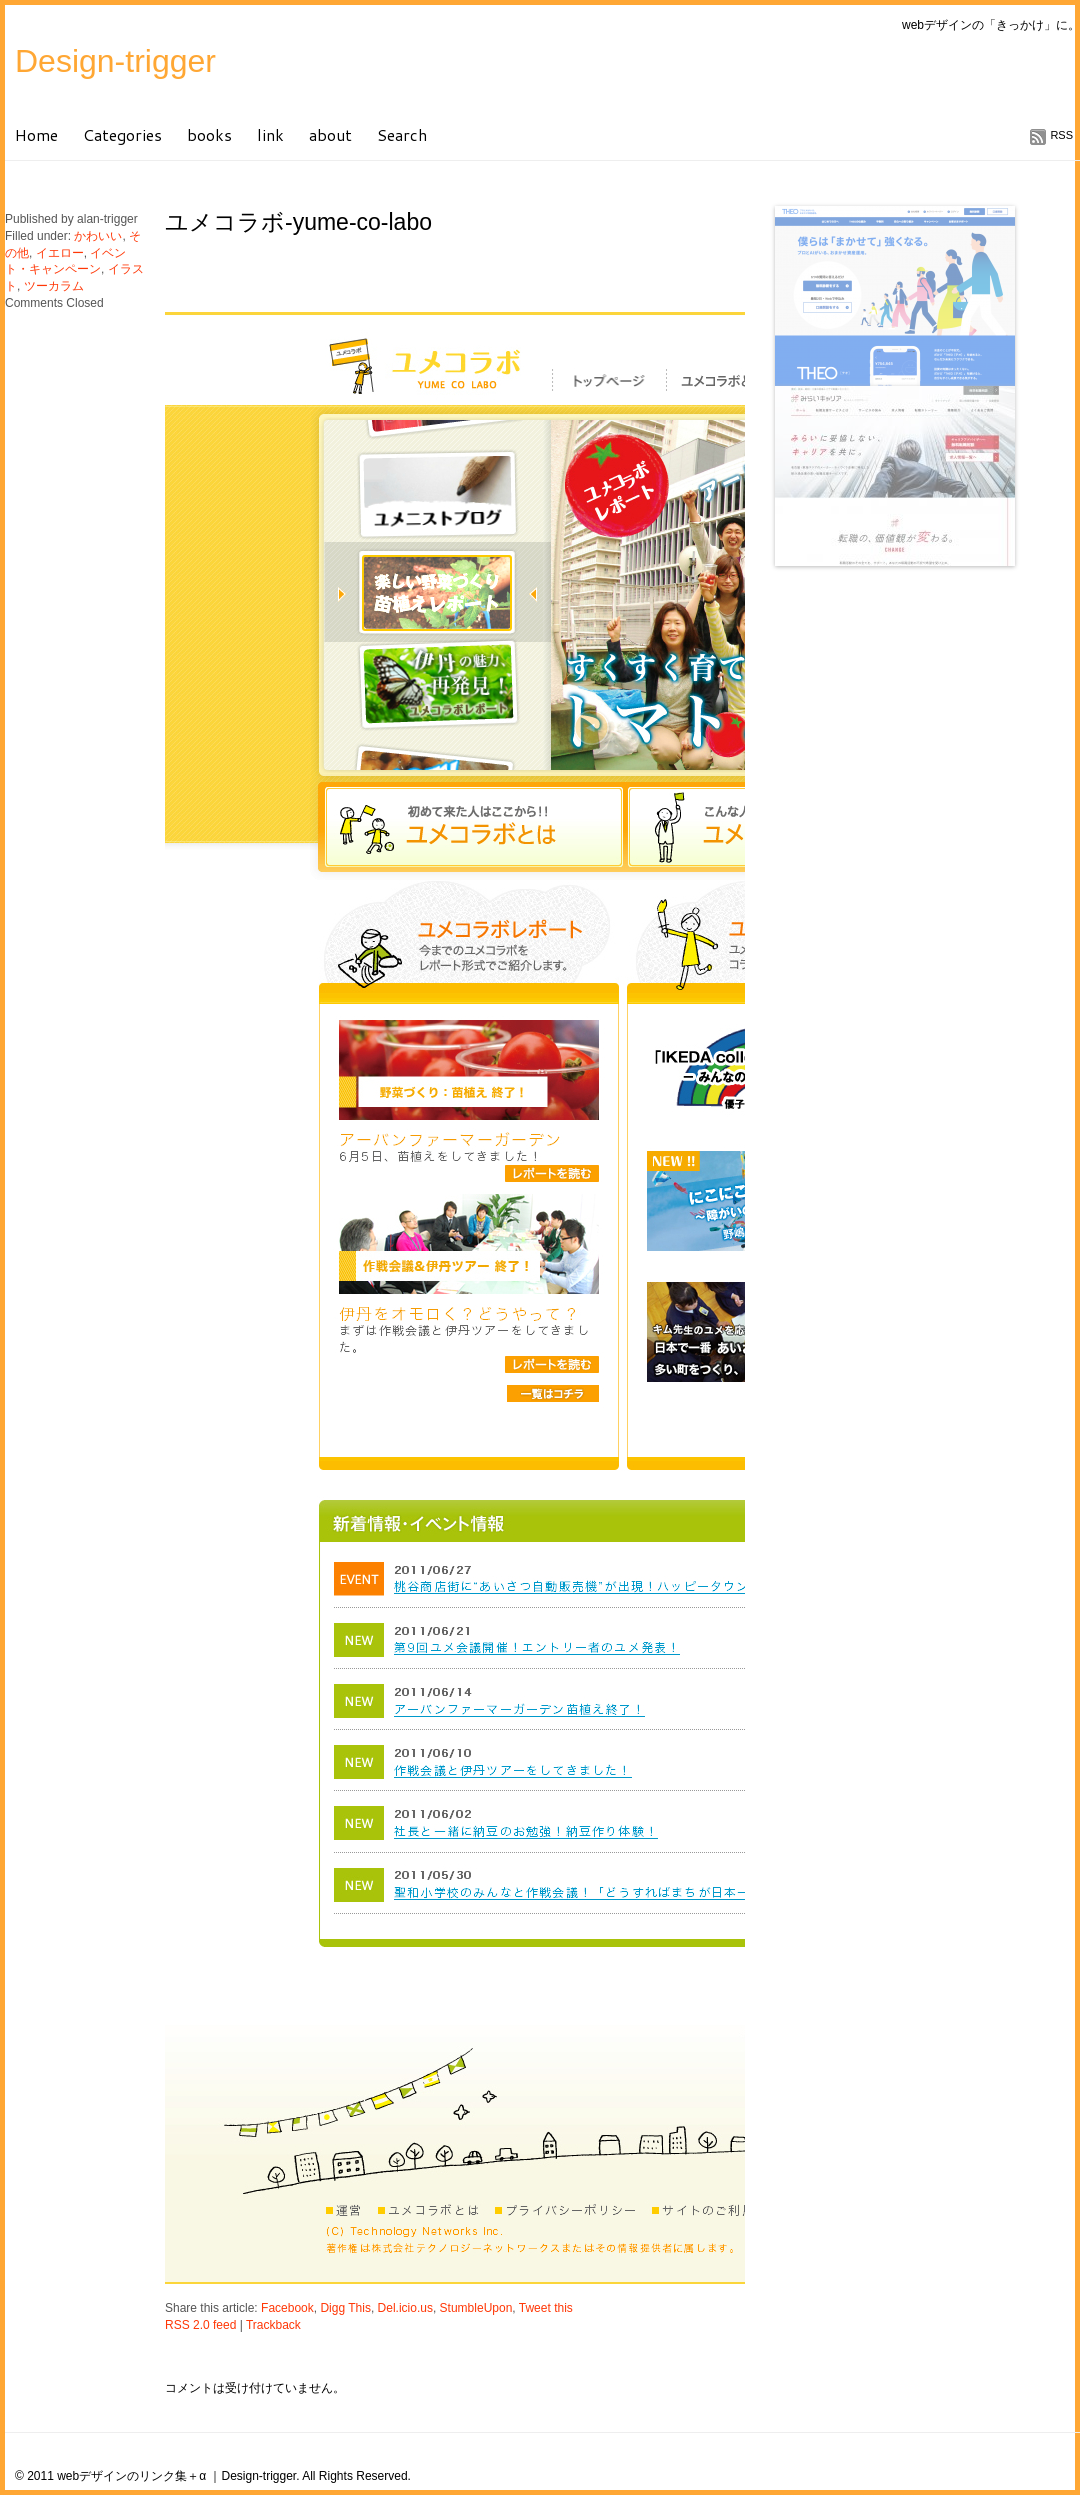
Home (36, 134)
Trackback (273, 2325)
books (209, 134)
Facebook (287, 2308)
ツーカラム (54, 286)
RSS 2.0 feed (200, 2325)
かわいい (98, 236)
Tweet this (546, 2308)
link (270, 134)
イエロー (60, 253)
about (330, 134)
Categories (122, 134)
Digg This (345, 2308)
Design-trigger (115, 61)
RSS (1061, 135)
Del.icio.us (405, 2308)
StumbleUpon (476, 2308)
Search (402, 134)
